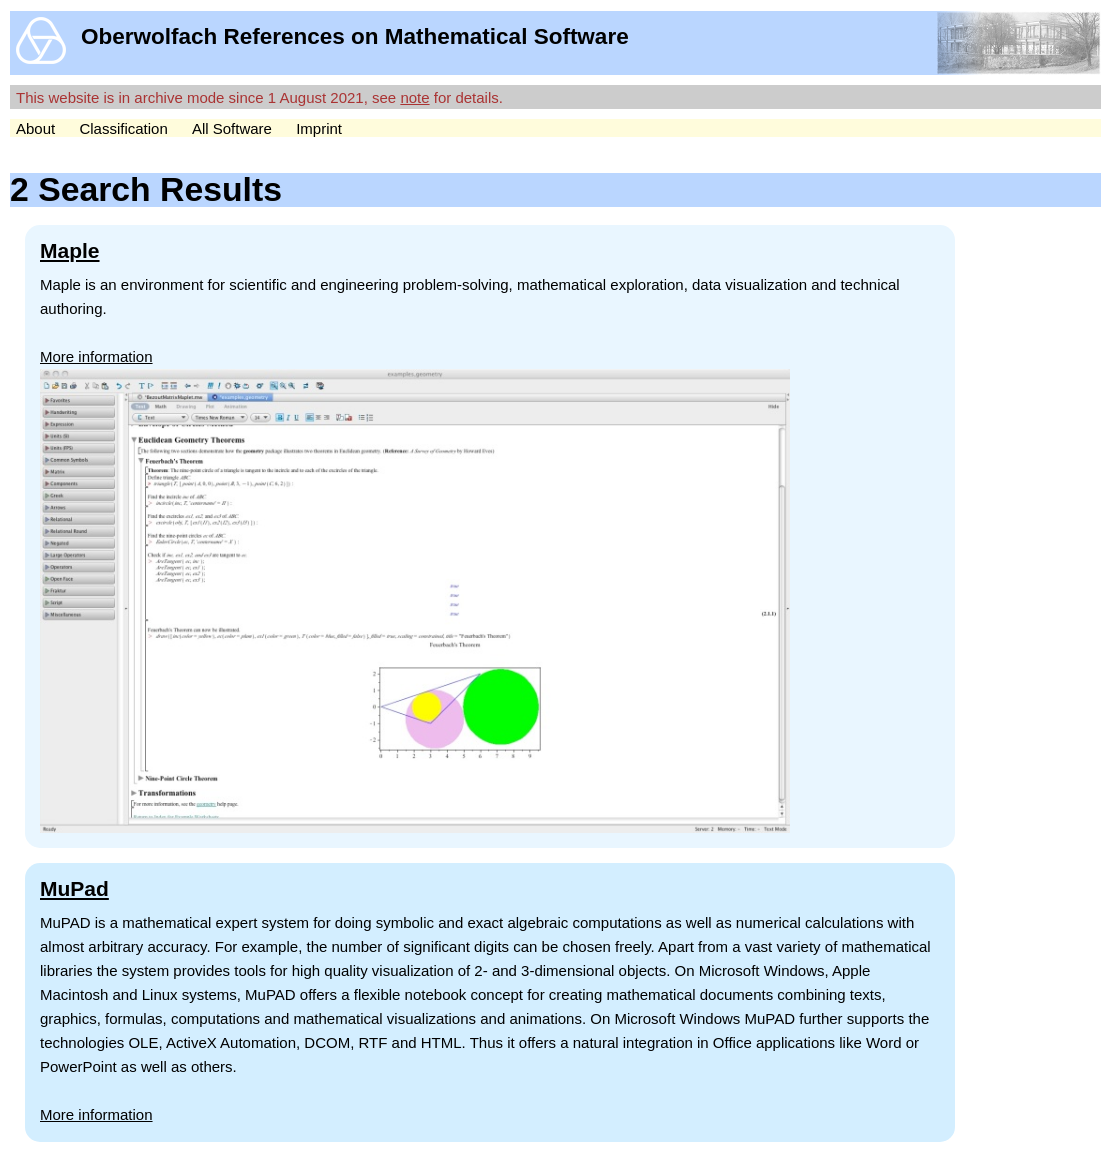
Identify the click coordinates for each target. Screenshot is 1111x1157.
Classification (123, 128)
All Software (232, 128)
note (414, 97)
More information (96, 356)
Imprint (319, 128)
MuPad (74, 888)
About (35, 128)
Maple (70, 250)
